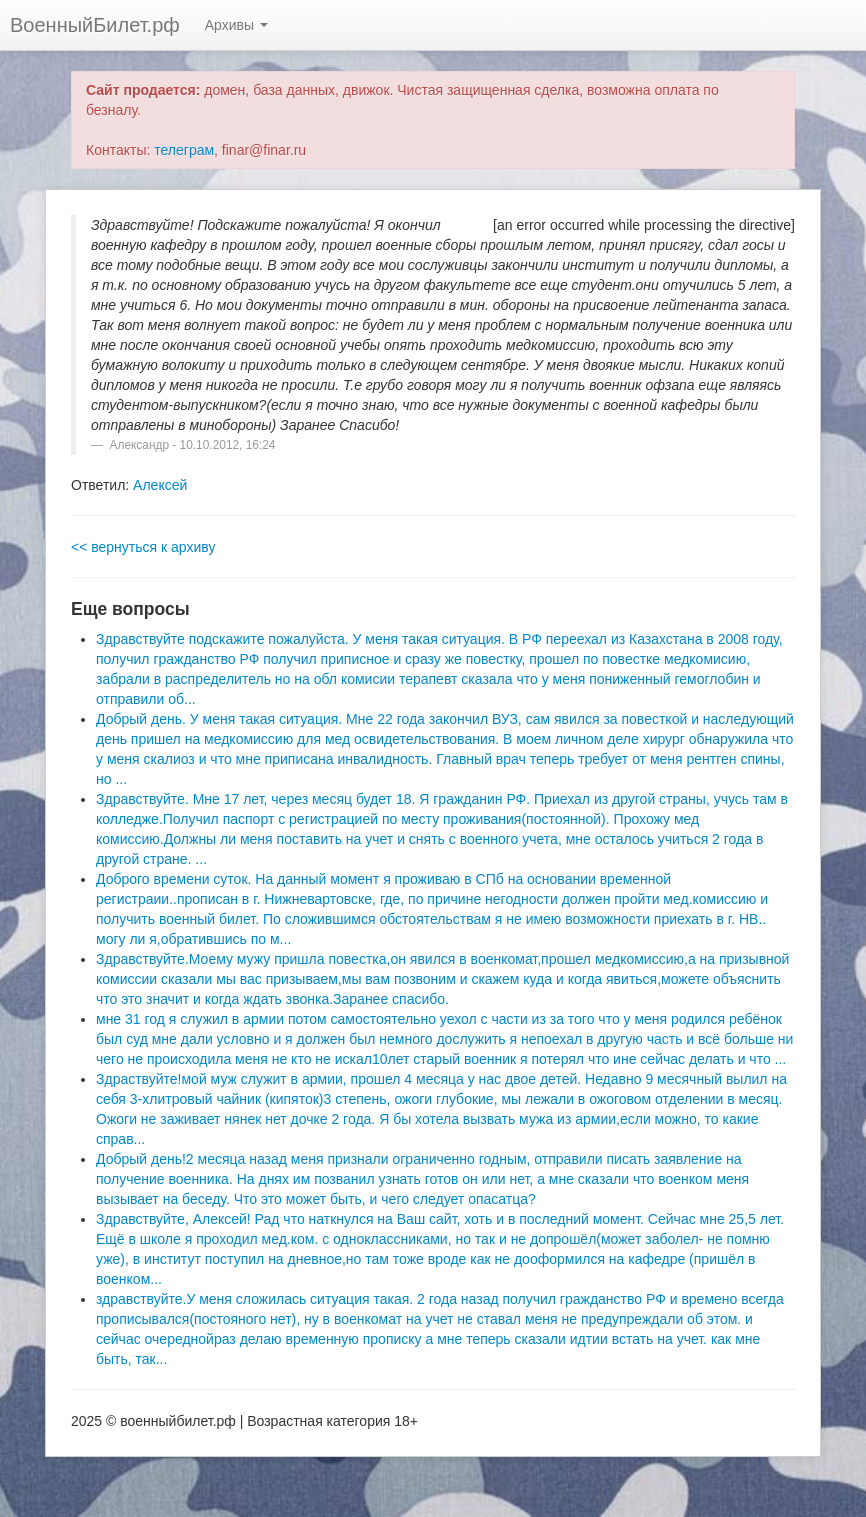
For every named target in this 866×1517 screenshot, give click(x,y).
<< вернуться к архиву (143, 547)
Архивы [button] (236, 25)
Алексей (160, 485)
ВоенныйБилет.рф (95, 25)
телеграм (184, 150)
